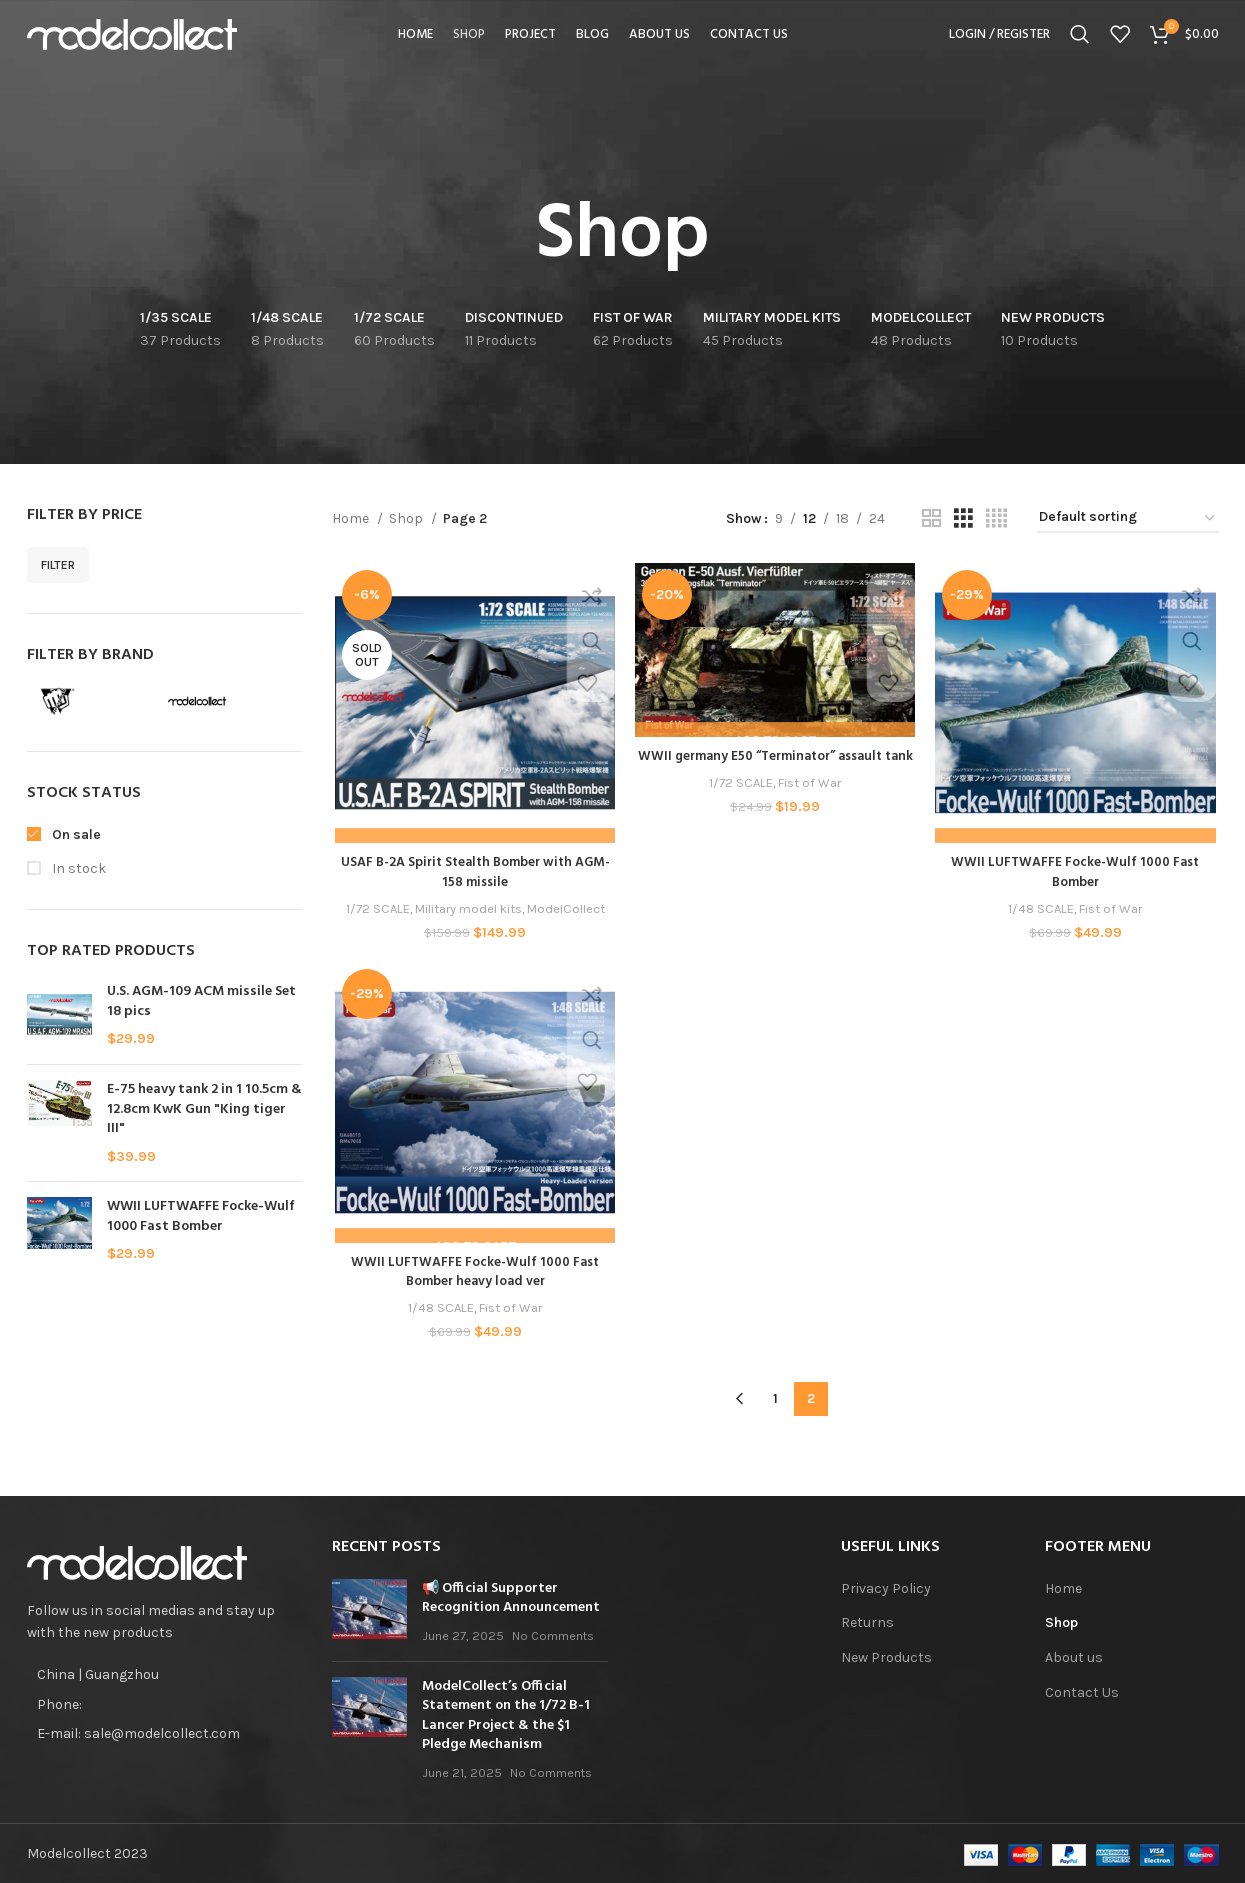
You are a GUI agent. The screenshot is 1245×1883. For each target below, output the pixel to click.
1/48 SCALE (1042, 910)
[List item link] (165, 1702)
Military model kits (467, 910)
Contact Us (1082, 1689)
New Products (886, 1654)
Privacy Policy (886, 1585)
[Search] (1080, 45)
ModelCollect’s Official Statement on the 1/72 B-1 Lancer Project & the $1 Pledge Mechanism (506, 1713)
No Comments (553, 1632)
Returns (867, 1620)
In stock (77, 868)
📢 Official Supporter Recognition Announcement (511, 1595)
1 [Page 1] (775, 1396)
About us (1074, 1654)
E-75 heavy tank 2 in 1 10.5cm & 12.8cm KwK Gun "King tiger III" (204, 1109)
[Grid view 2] (931, 519)
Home (352, 518)
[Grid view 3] (963, 519)
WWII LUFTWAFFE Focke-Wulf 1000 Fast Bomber (201, 1216)
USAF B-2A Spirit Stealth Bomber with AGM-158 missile (473, 874)
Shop (407, 518)
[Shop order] (1128, 518)
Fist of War (811, 803)
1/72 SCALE (374, 910)
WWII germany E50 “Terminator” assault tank (775, 767)
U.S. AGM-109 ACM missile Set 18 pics (201, 1001)
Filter (58, 565)
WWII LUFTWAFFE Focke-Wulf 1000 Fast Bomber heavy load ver (473, 1275)
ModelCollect (566, 910)
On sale (75, 834)
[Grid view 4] (996, 519)
